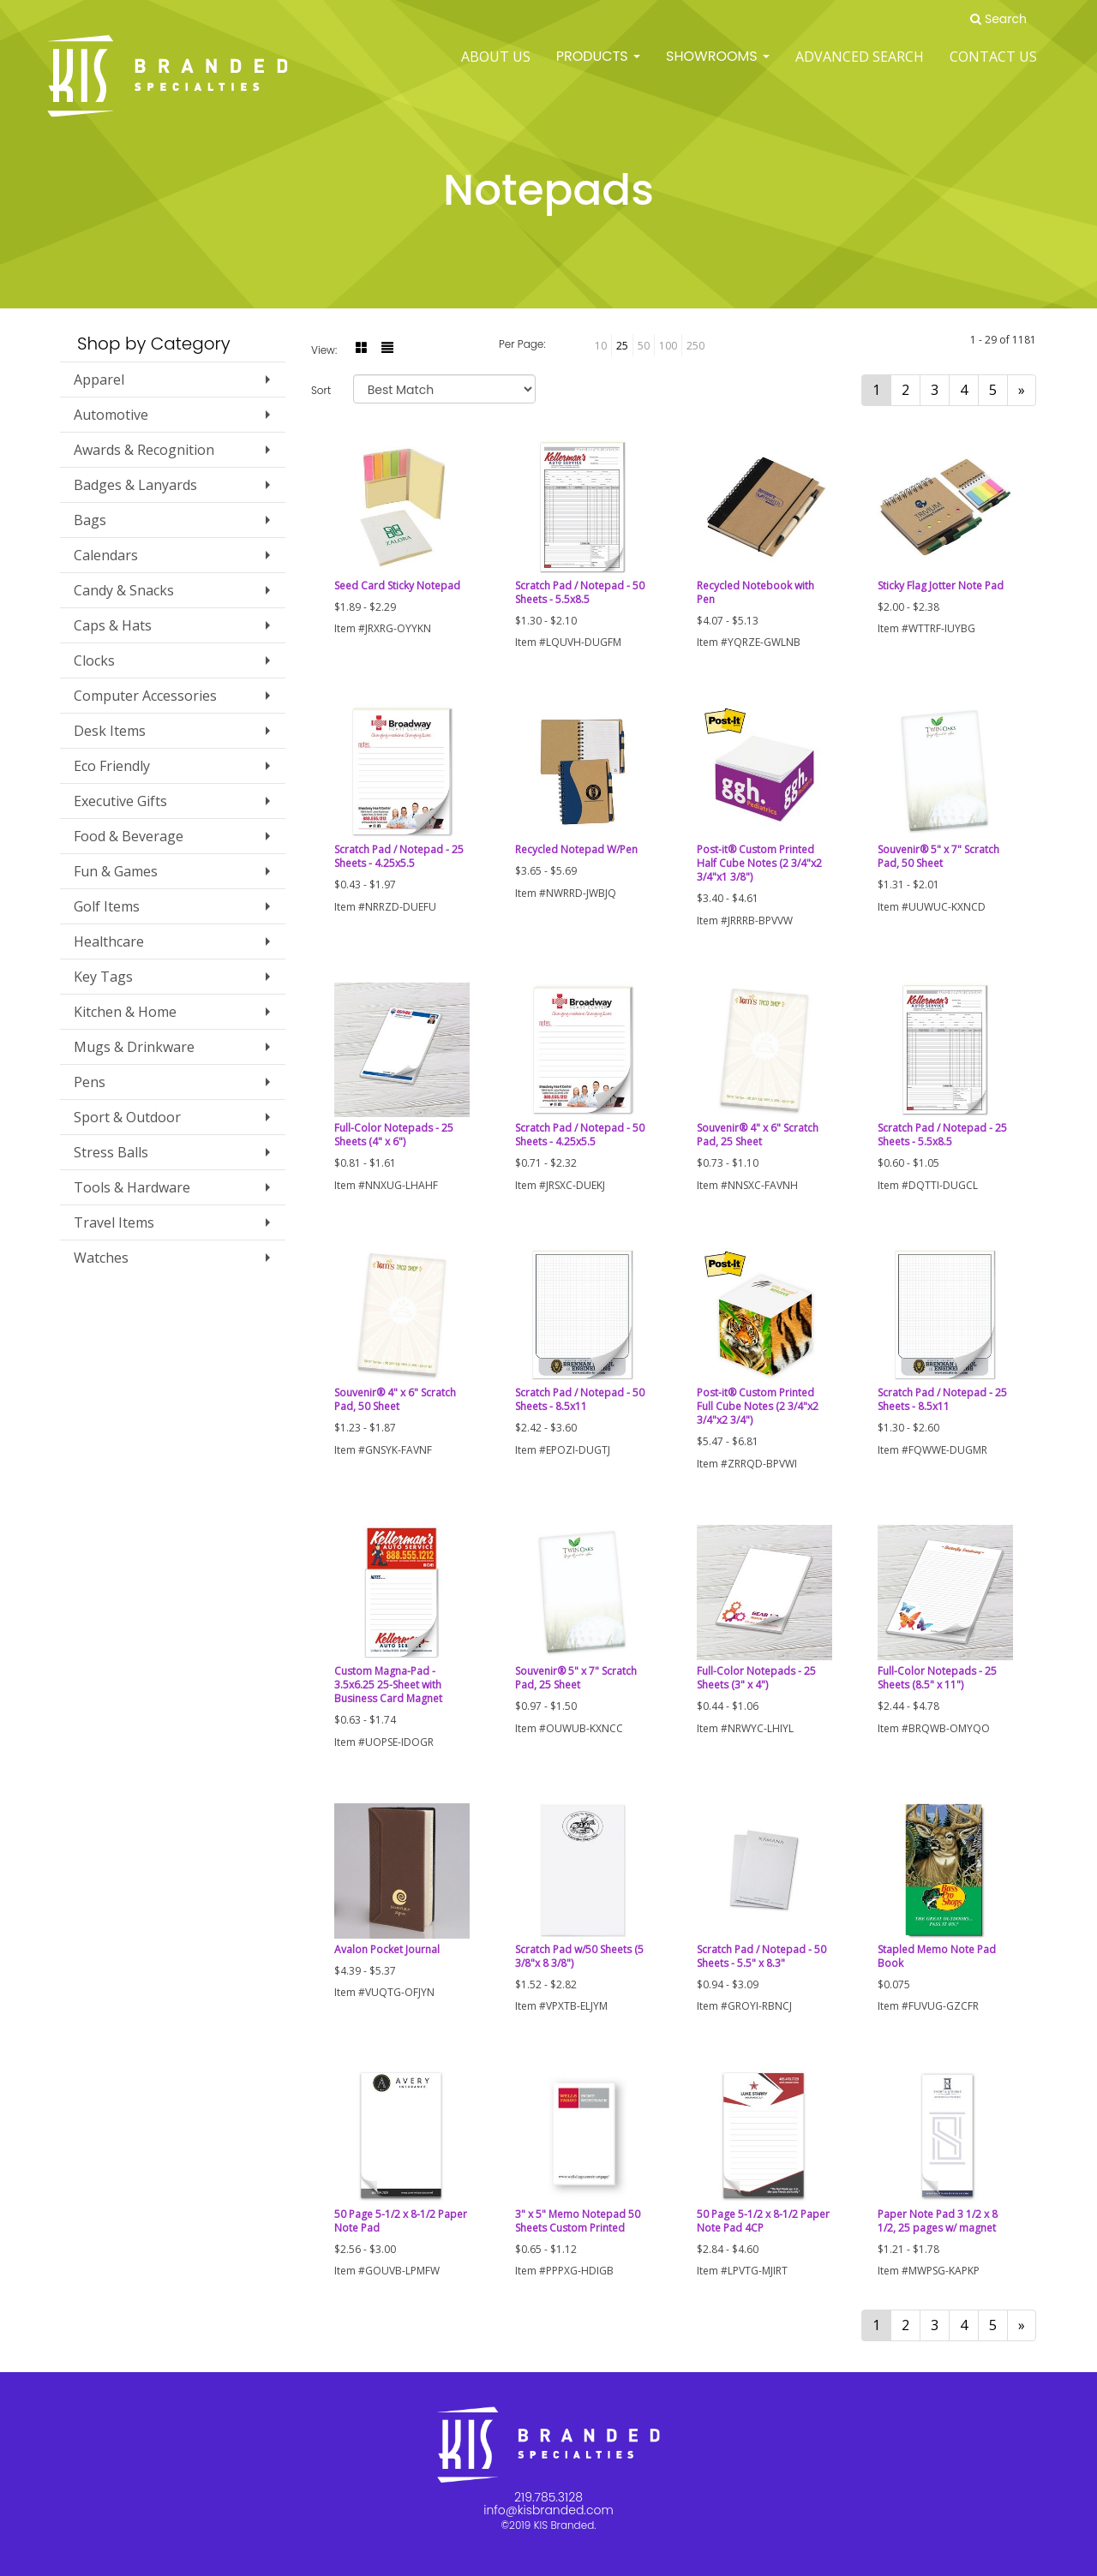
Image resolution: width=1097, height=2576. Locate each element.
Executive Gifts (120, 801)
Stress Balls (111, 1152)
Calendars (106, 555)
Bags (90, 520)
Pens (89, 1082)
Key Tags (103, 976)
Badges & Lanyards (135, 484)
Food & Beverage (128, 836)
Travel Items (114, 1222)
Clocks (94, 660)
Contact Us (993, 68)
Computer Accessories (145, 695)
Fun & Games (116, 871)
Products (598, 68)
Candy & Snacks (124, 590)
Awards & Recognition (144, 449)
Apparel (99, 379)
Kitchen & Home (125, 1011)
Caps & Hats (113, 625)
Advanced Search (859, 68)
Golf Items (107, 906)
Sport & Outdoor (127, 1117)
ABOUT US (496, 68)
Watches (101, 1257)
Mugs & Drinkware (134, 1046)
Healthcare (109, 941)
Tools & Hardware (132, 1187)
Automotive (111, 414)
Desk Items (110, 730)
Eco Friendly (112, 765)
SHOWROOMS (718, 68)
